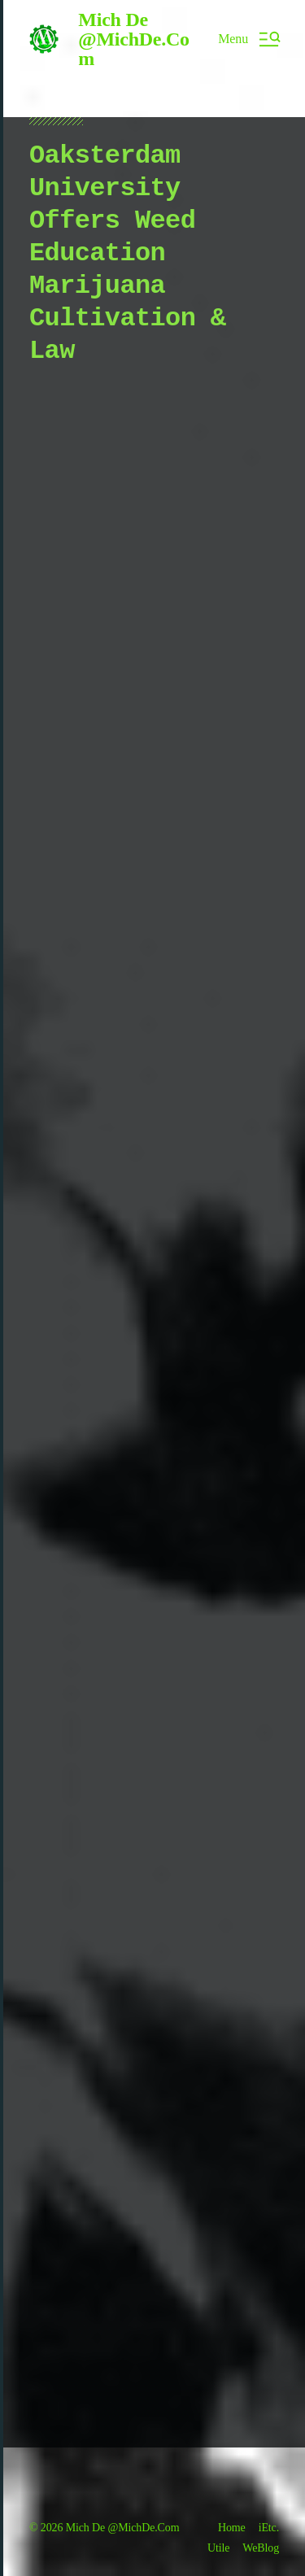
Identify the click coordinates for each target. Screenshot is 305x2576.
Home (232, 2528)
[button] (248, 39)
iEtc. (269, 2528)
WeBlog (260, 2548)
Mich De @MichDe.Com (134, 39)
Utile (218, 2548)
